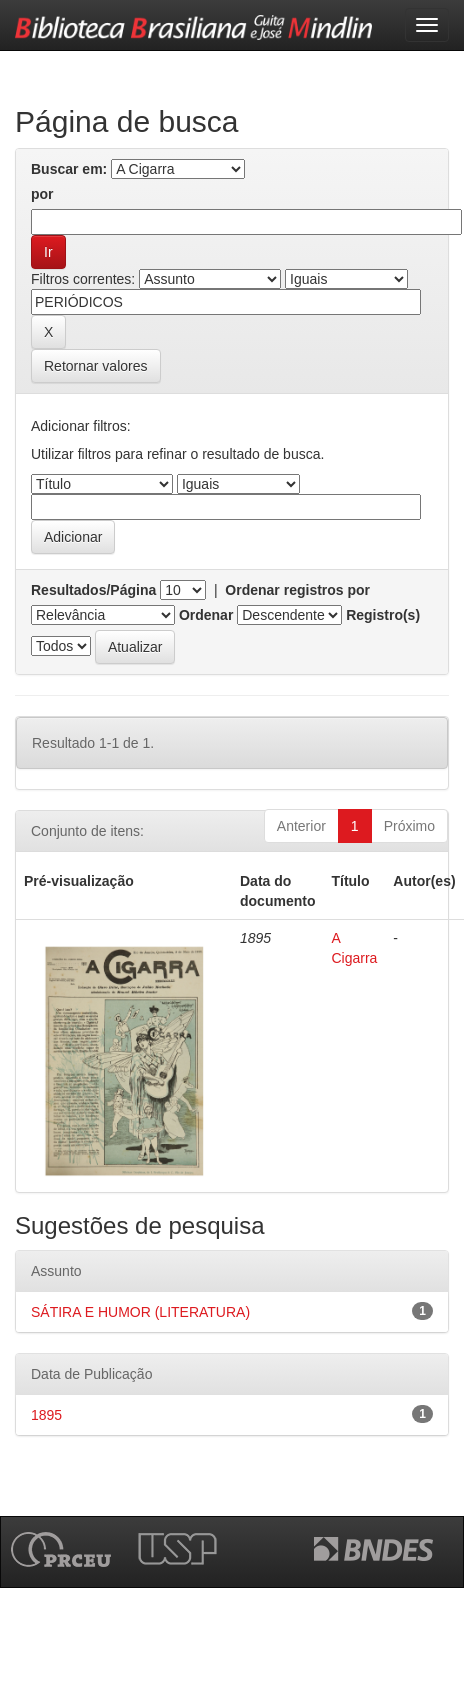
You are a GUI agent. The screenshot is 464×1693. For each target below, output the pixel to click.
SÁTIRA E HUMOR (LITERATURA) (140, 1312)
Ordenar (206, 615)
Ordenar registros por (297, 590)
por (42, 194)
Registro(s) (383, 615)
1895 (46, 1415)
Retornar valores (96, 366)
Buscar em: (69, 169)
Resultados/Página (93, 590)
